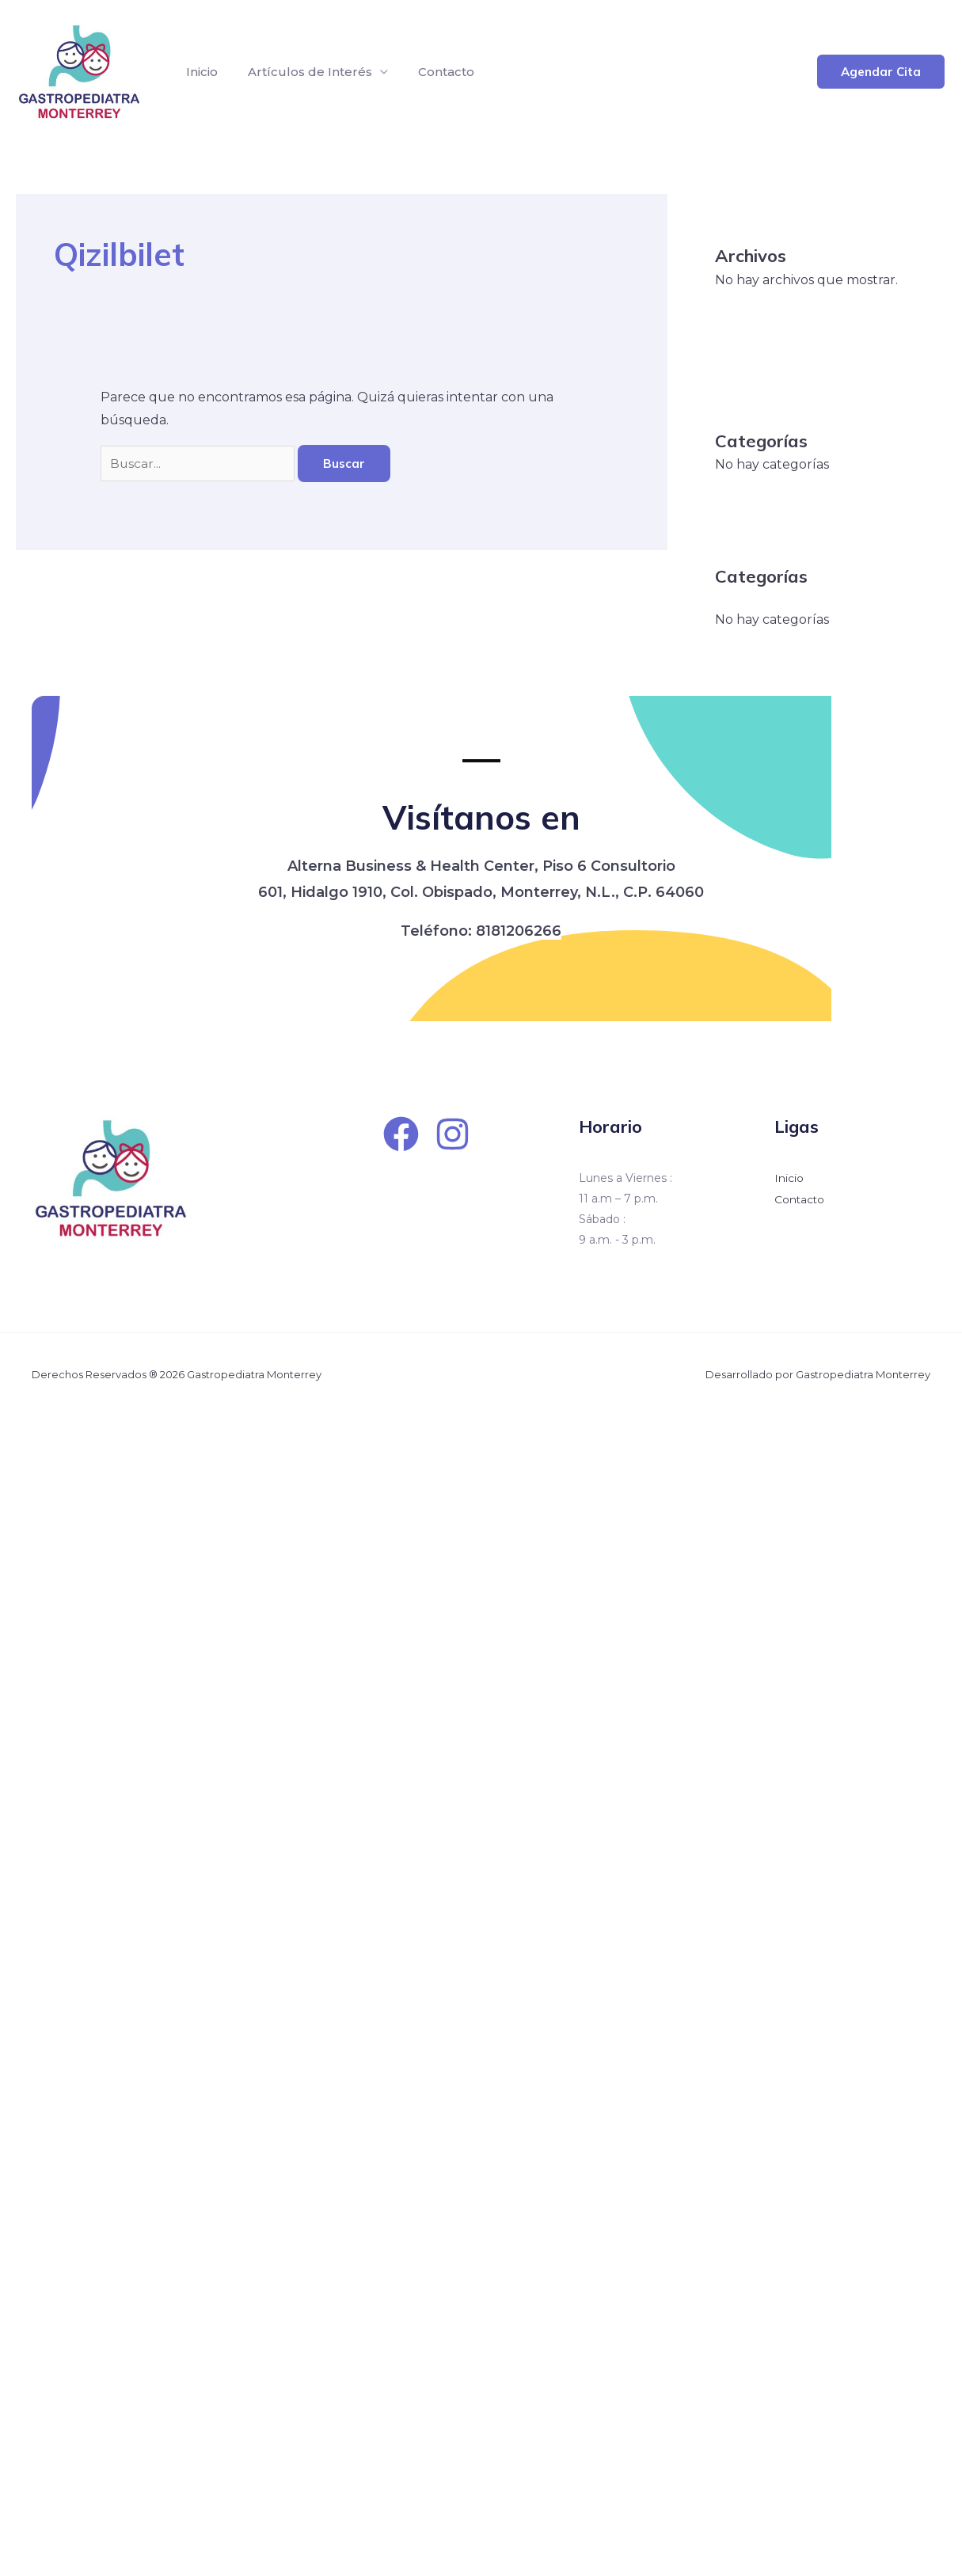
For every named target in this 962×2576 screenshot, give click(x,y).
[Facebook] (401, 1134)
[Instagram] (452, 1134)
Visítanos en (481, 815)
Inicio (199, 71)
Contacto (434, 71)
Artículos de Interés (303, 71)
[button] (881, 71)
